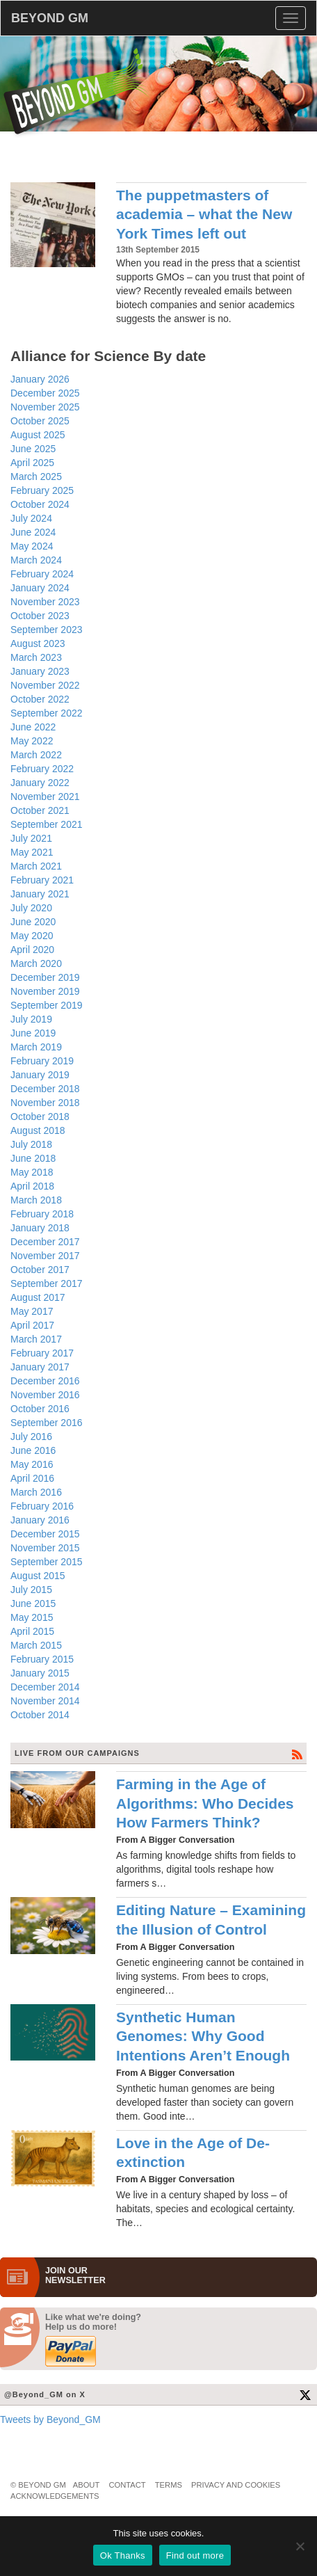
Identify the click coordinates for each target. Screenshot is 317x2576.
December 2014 (45, 1687)
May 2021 (31, 852)
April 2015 (32, 1631)
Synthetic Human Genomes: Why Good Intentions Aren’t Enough (203, 2036)
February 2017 (42, 1353)
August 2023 (37, 643)
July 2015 (31, 1589)
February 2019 (42, 1060)
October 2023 (40, 615)
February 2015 (42, 1659)
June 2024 (33, 532)
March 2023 (36, 657)
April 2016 (32, 1478)
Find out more (195, 2555)
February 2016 (42, 1506)
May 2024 (31, 546)
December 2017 (45, 1241)
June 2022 (33, 727)
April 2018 (32, 1186)
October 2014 (40, 1714)
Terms (168, 2485)
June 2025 (33, 448)
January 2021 (40, 893)
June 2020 (33, 921)
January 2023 (40, 671)
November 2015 (45, 1547)
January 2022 (40, 782)
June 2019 (33, 1033)
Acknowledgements (54, 2496)
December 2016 (45, 1380)
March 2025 (36, 476)
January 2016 (40, 1520)
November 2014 (45, 1700)
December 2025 (45, 393)
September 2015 (46, 1561)
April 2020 (32, 949)
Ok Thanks (122, 2555)
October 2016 (40, 1408)
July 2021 (31, 838)
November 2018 (45, 1102)
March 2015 (36, 1645)
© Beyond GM (38, 2485)
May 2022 (31, 740)
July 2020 (31, 907)
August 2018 (37, 1130)
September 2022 (46, 713)
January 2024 (40, 587)
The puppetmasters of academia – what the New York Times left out (204, 214)
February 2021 (42, 880)
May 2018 (31, 1172)
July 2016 (31, 1436)
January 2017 (40, 1367)
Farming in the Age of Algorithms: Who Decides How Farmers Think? (205, 1803)
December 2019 (45, 977)
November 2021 (45, 796)
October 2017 (40, 1269)
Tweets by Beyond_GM (50, 2419)
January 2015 (40, 1673)
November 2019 (45, 991)
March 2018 (36, 1200)
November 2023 (45, 601)
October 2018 (40, 1116)
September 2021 (46, 824)
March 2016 (36, 1492)
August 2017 (37, 1297)
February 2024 (42, 573)
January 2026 (40, 379)
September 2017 (46, 1283)
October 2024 (40, 504)
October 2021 (40, 810)
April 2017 (32, 1325)
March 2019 (36, 1047)
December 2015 (45, 1533)
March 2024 (36, 560)
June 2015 (33, 1603)
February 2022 (42, 768)
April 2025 (32, 462)
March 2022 (36, 754)
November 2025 (45, 407)
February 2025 (42, 490)
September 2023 (46, 629)
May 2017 (31, 1311)
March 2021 (36, 866)
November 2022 (45, 685)
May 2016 (31, 1464)
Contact (126, 2485)
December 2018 (45, 1088)
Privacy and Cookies (235, 2485)
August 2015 (37, 1575)
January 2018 (40, 1227)
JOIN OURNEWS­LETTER (75, 2275)
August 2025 (37, 434)
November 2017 (45, 1255)
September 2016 (46, 1422)
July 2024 (31, 518)
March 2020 (36, 963)
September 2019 (46, 1005)
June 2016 (33, 1450)
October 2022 (40, 699)
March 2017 (36, 1339)
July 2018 (31, 1144)
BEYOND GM (49, 18)
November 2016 (45, 1394)
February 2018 (42, 1213)
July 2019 (31, 1019)
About (86, 2485)
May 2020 (31, 935)
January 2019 (40, 1074)
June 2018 (33, 1158)
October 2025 (40, 420)
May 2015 (31, 1617)
